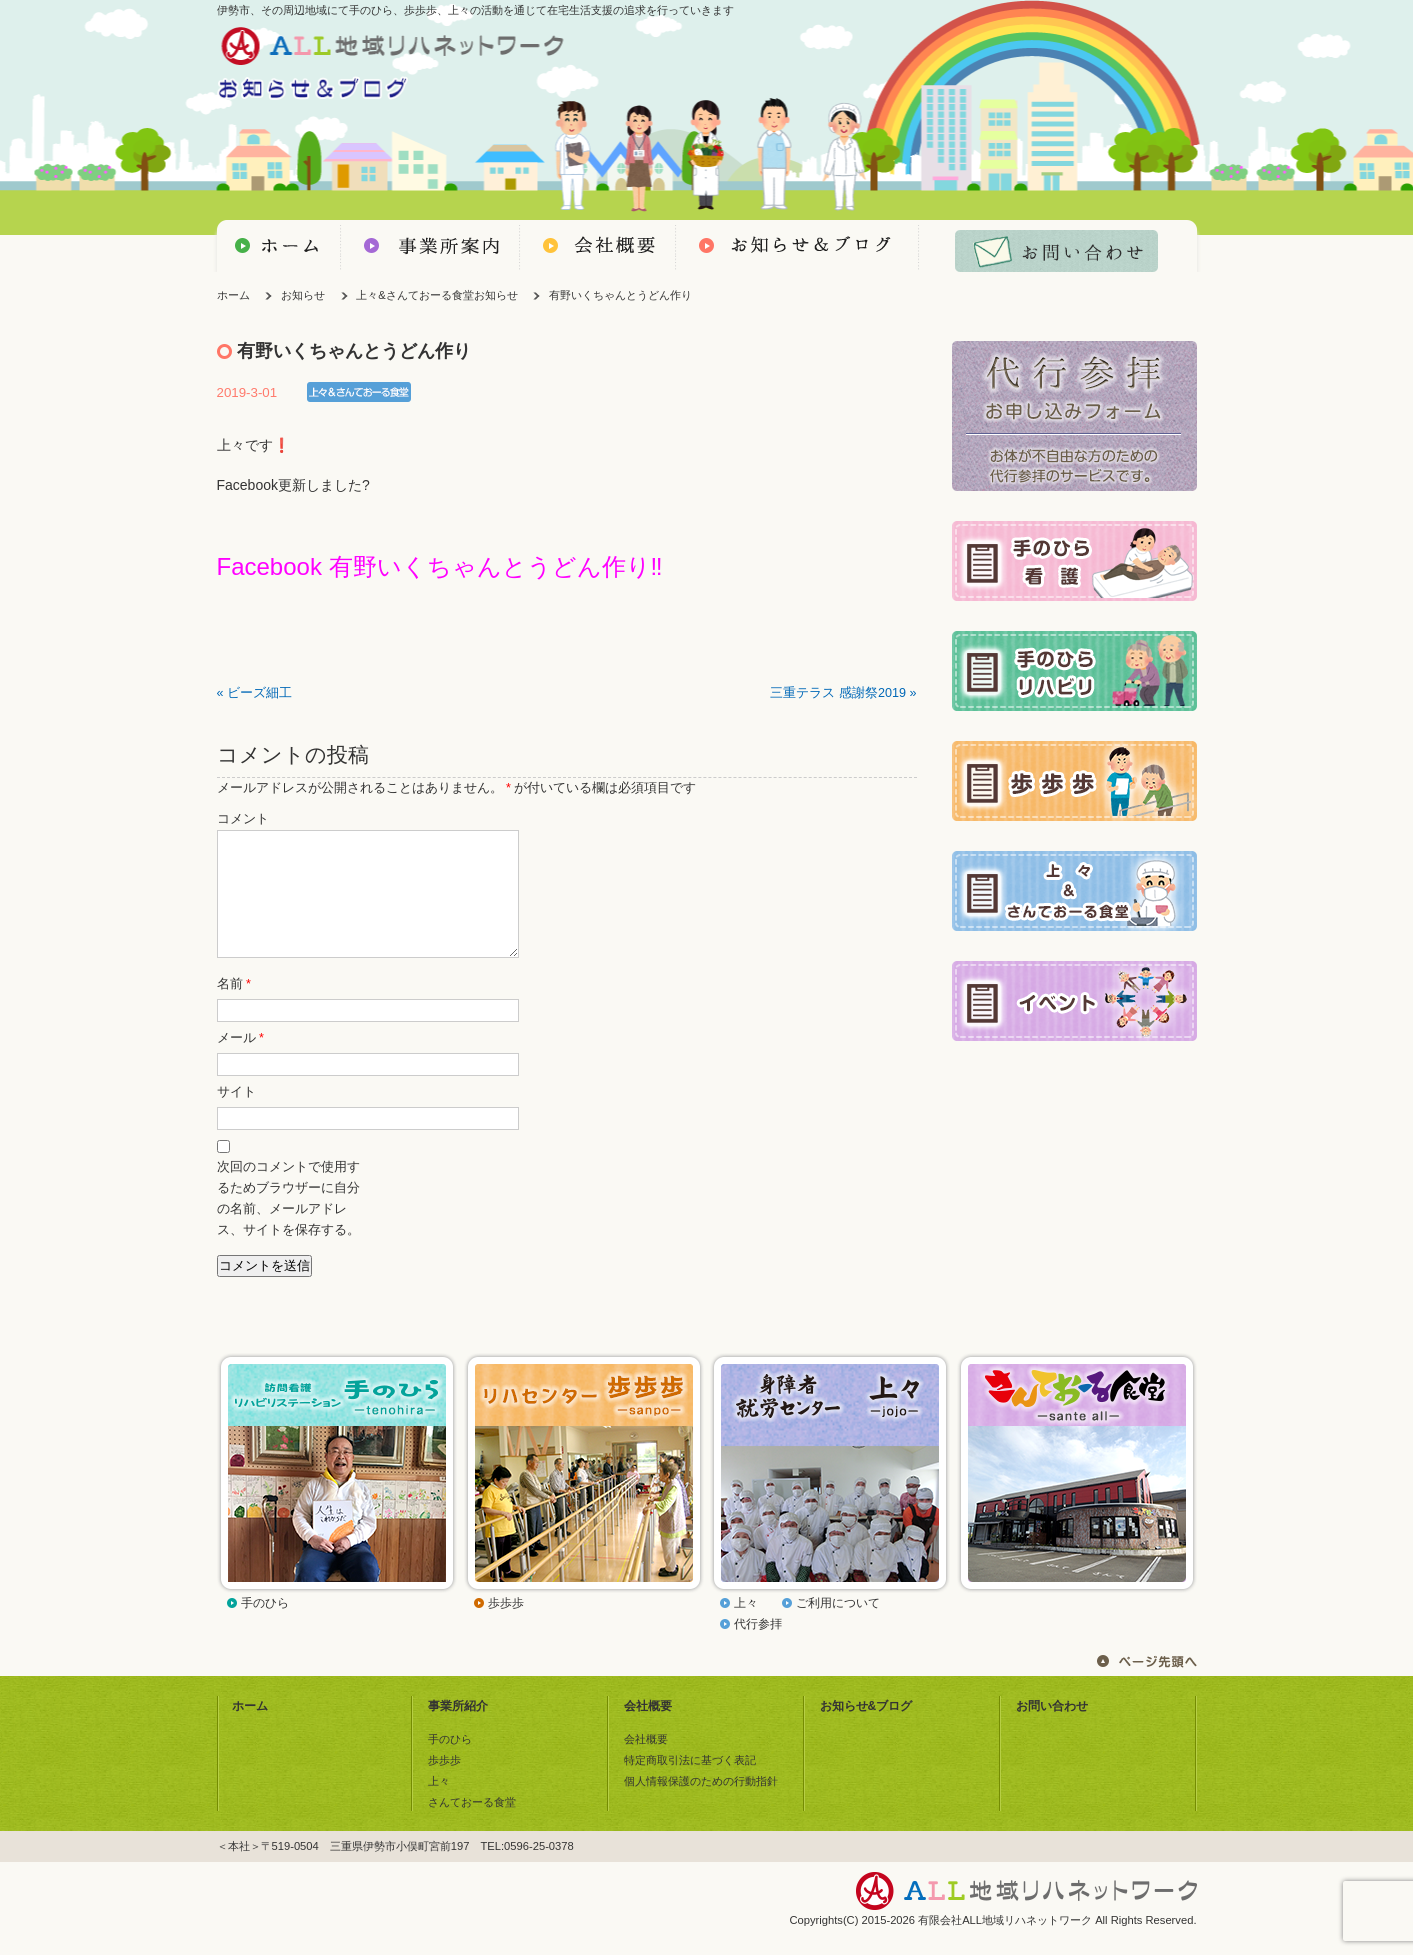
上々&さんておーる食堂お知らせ (436, 295)
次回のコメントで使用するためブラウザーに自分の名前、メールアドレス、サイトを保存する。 (288, 1222)
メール (240, 1062)
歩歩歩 (506, 1627)
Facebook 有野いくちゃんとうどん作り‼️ (440, 566)
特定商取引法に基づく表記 (690, 1784)
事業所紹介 (458, 1730)
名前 (234, 1008)
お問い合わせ (1052, 1730)
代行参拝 (758, 1648)
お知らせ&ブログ (866, 1730)
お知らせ (303, 295)
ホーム (233, 295)
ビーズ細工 (259, 693)
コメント (243, 819)
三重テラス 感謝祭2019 (838, 693)
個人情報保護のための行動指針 (701, 1805)
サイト (236, 1116)
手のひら (265, 1627)
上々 (746, 1627)
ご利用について (838, 1627)
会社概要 (648, 1730)
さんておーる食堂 (472, 1826)
